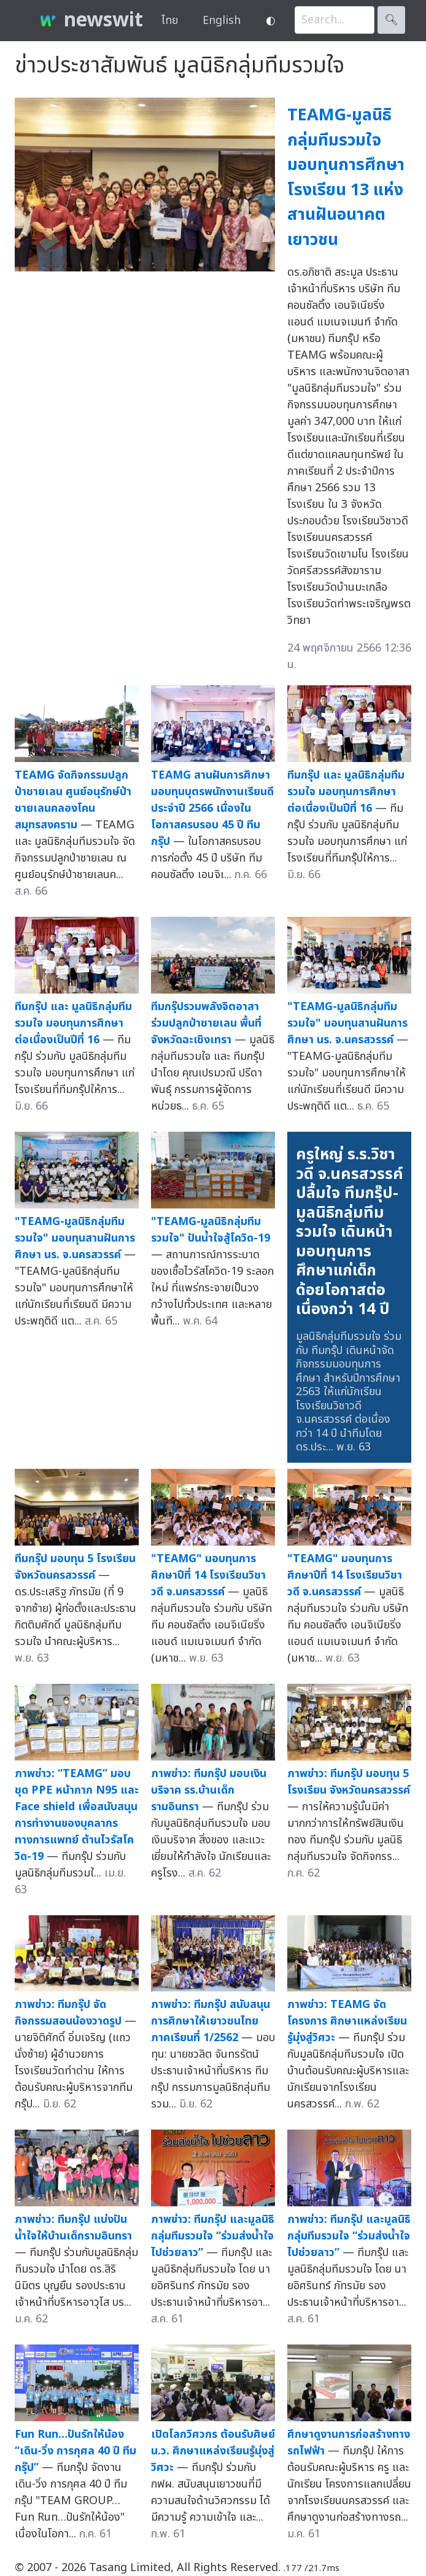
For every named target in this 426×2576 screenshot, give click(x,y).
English (222, 20)
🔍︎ (391, 20)
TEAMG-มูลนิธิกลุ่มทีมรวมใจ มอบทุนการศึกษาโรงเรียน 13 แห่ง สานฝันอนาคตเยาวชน (346, 177)
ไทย (169, 20)
